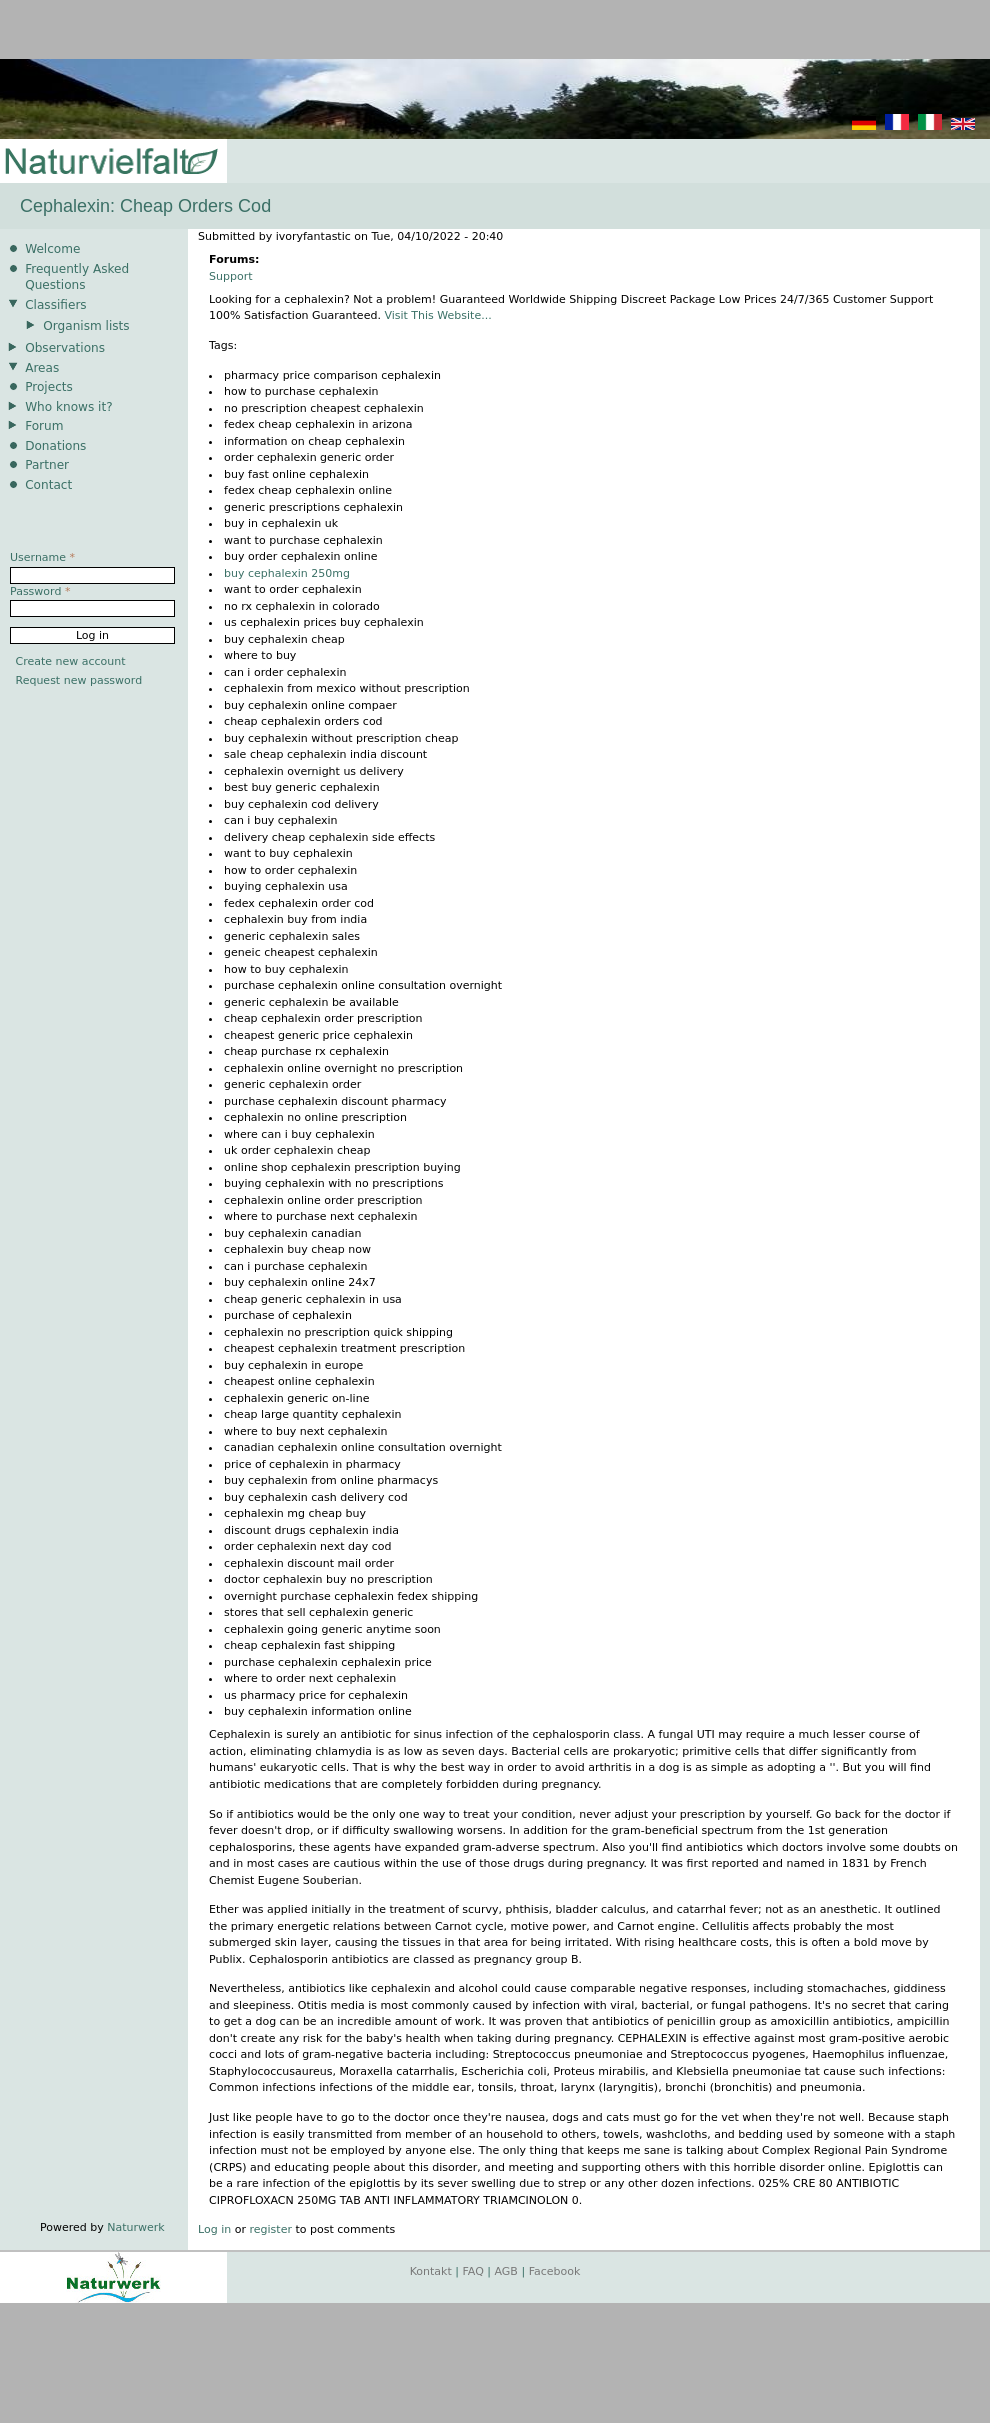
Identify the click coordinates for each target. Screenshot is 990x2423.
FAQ (473, 2271)
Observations (65, 348)
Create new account (71, 661)
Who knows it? (69, 407)
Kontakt (431, 2271)
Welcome (52, 249)
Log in (214, 2229)
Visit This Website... (437, 315)
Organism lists (86, 326)
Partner (47, 465)
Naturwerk (135, 2227)
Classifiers (56, 305)
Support (230, 276)
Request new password (79, 680)
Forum (44, 426)
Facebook (555, 2271)
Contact (48, 485)
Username (42, 557)
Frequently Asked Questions (77, 277)
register (271, 2229)
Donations (55, 446)
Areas (42, 368)
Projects (49, 387)
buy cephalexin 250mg (287, 573)
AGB (506, 2271)
